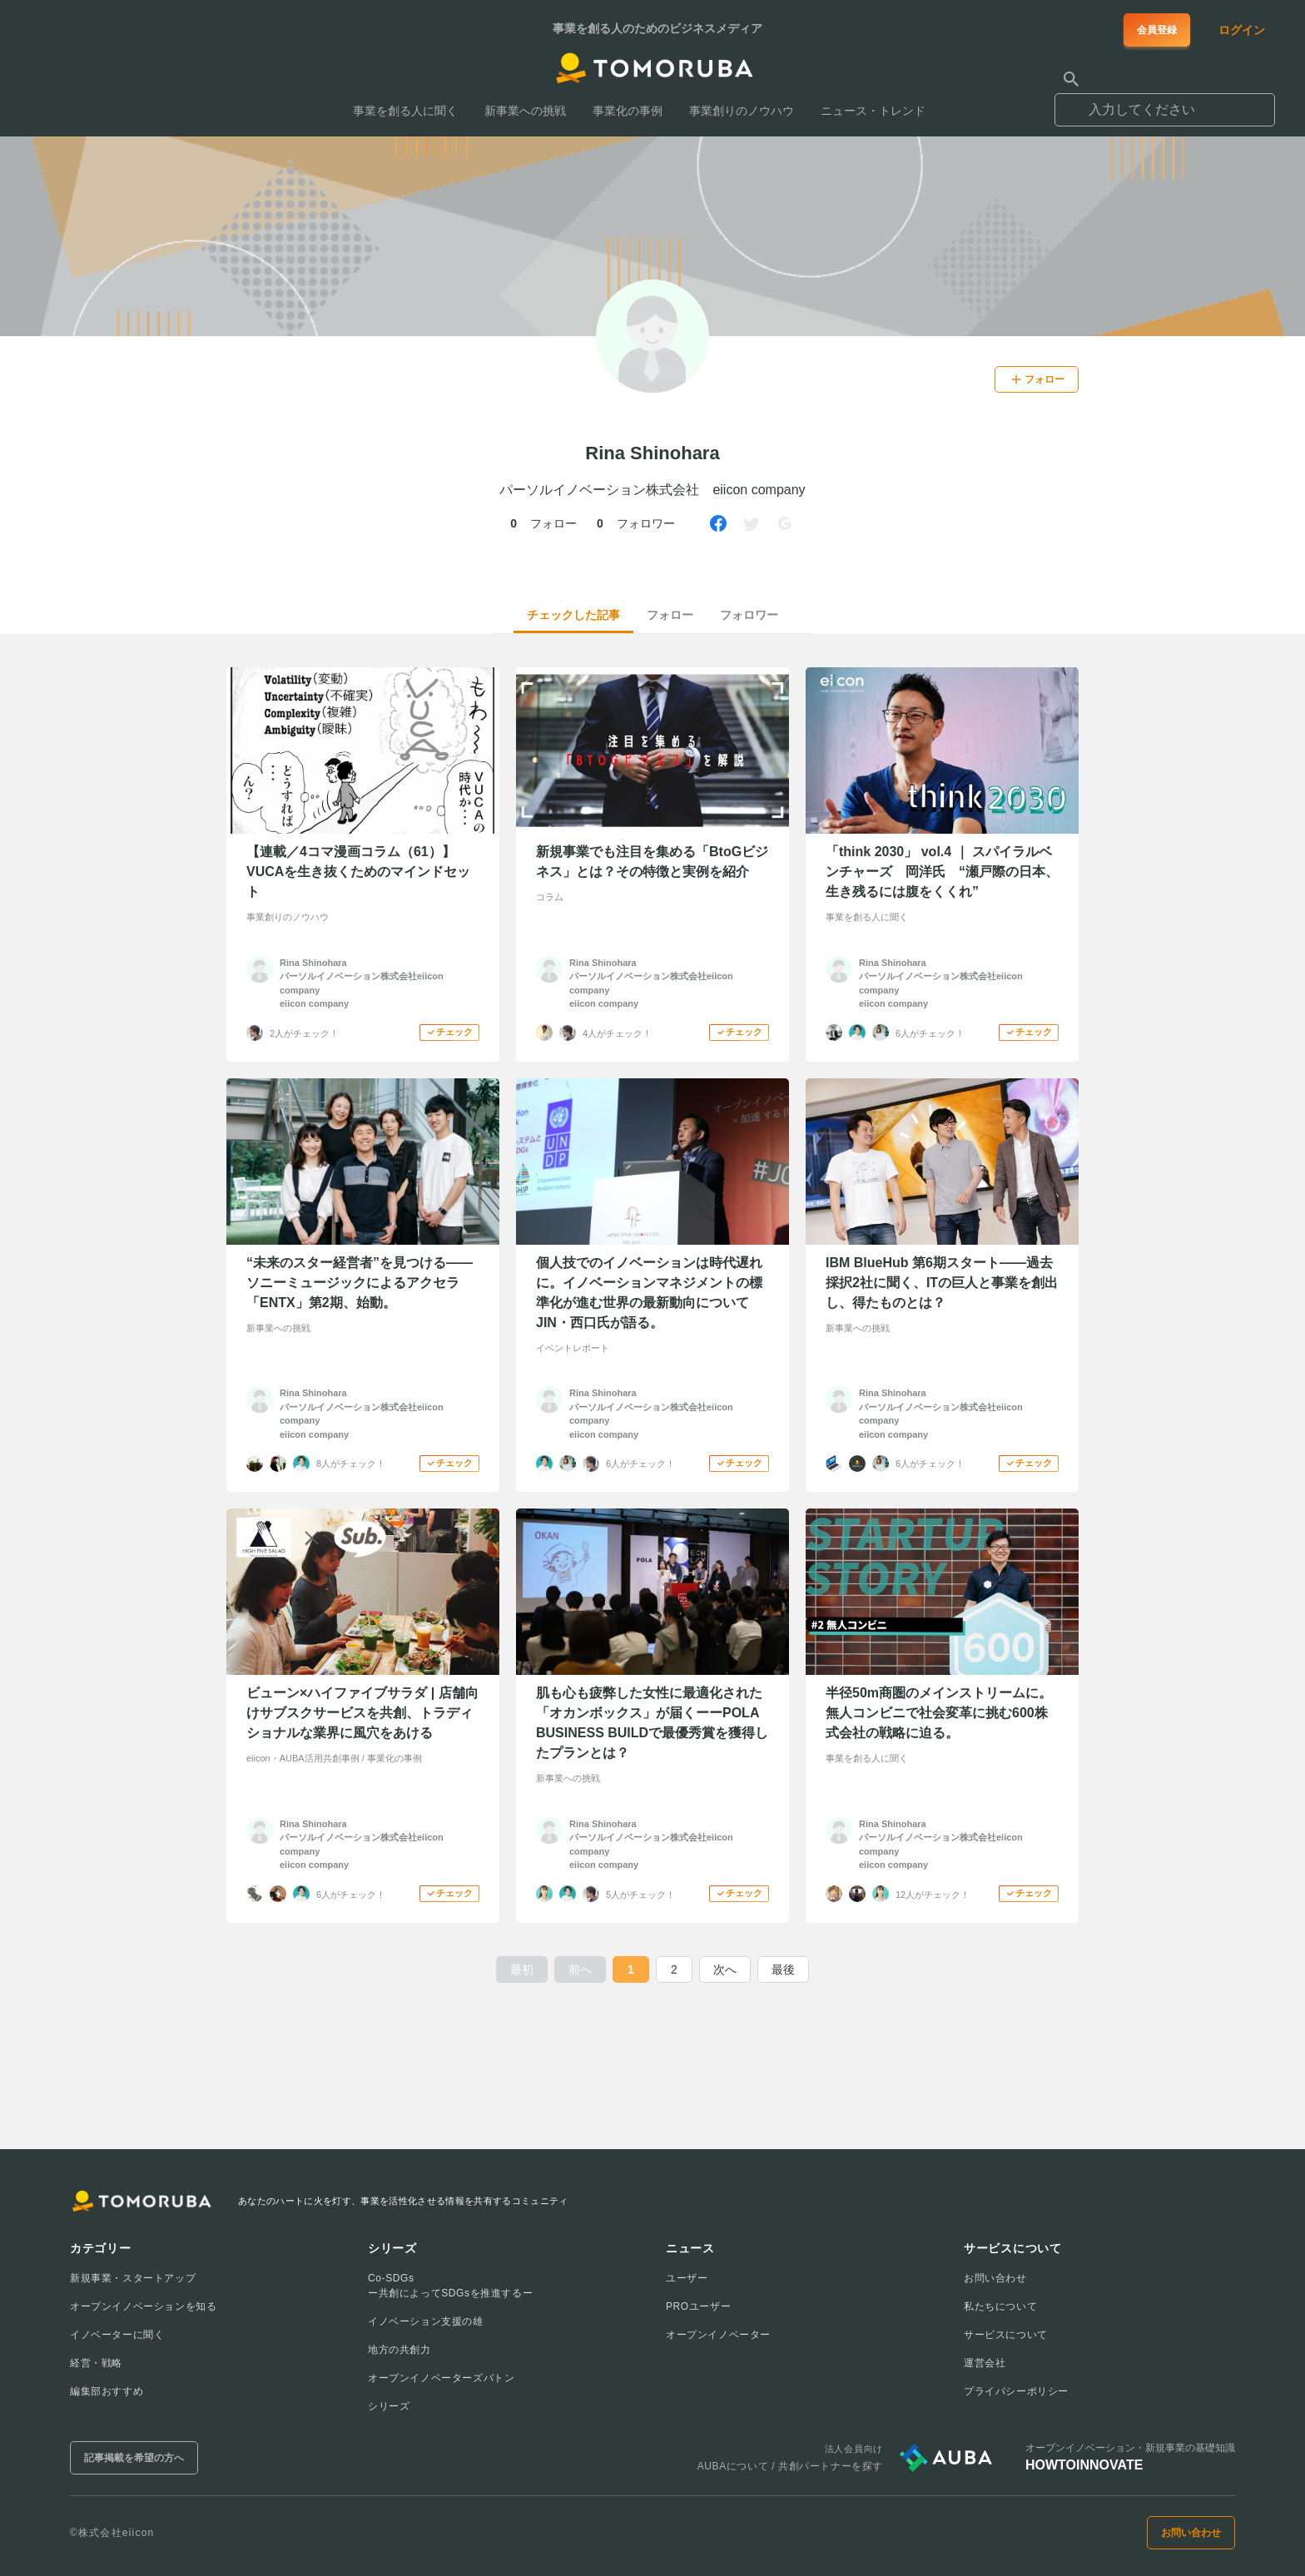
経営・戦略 (96, 2363)
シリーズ (388, 2406)
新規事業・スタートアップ (133, 2278)
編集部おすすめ (106, 2391)
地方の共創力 (399, 2350)
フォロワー (749, 615)
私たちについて (1000, 2306)
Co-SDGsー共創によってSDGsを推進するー (450, 2285)
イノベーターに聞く (117, 2335)
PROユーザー (698, 2306)
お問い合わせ (995, 2278)
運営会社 (984, 2363)
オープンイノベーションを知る (143, 2306)
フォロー (670, 615)
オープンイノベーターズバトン (441, 2378)
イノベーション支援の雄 (426, 2321)
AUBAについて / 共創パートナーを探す (790, 2466)
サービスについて (1006, 2335)
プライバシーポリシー (1016, 2391)
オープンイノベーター (718, 2335)
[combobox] (1164, 102)
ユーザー (686, 2278)
